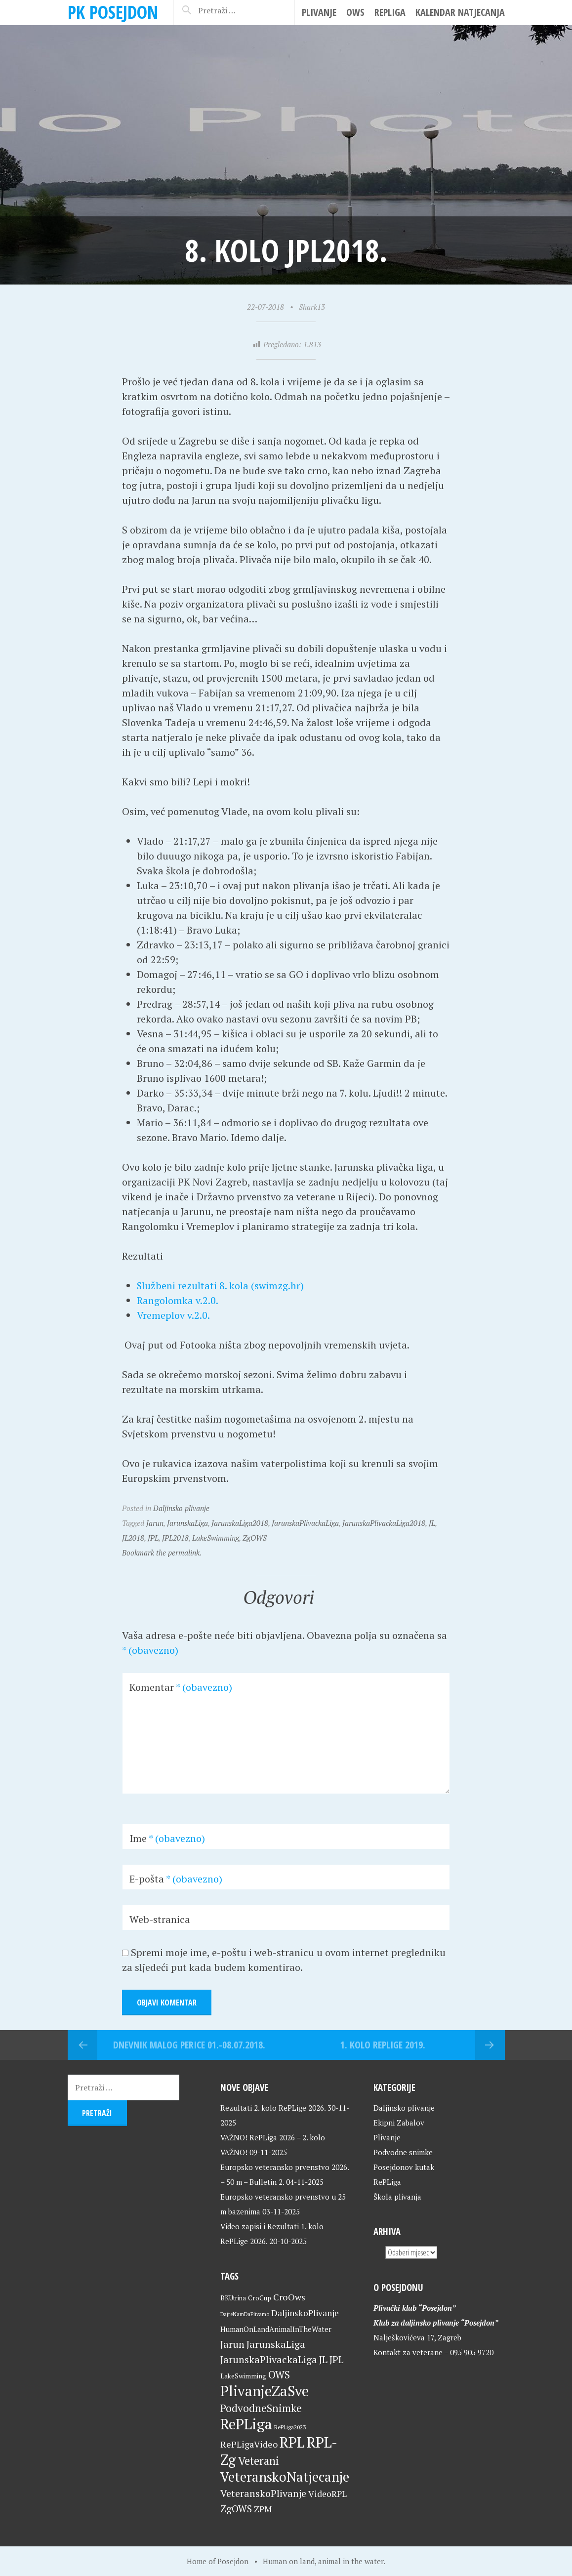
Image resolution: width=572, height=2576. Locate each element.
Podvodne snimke (403, 2152)
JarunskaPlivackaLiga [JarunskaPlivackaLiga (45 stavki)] (268, 2359)
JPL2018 (175, 1538)
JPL (153, 1538)
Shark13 (312, 307)
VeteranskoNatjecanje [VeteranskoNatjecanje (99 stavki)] (284, 2477)
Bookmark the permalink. (162, 1552)
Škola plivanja (397, 2197)
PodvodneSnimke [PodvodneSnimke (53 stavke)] (261, 2408)
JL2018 (133, 1538)
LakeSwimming (215, 1538)
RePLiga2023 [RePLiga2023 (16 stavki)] (290, 2427)
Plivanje (319, 12)
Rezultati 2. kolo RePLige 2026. (273, 2108)
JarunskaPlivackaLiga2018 (383, 1523)
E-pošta (175, 1878)
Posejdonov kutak (403, 2167)
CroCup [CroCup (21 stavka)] (259, 2297)
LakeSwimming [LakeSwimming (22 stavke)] (243, 2376)
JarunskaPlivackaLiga (305, 1523)
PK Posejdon (113, 12)
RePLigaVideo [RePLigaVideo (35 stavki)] (249, 2444)
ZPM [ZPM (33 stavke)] (263, 2509)
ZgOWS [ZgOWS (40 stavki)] (236, 2508)
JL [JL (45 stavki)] (323, 2359)
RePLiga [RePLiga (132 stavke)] (246, 2423)
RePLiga (390, 12)
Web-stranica (159, 1919)
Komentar (180, 1687)
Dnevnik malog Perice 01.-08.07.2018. (189, 2044)
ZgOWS (255, 1538)
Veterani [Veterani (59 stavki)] (258, 2460)
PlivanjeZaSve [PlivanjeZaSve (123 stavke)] (264, 2390)
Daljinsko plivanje (181, 1508)
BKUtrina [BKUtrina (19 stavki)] (233, 2298)
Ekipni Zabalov (398, 2122)
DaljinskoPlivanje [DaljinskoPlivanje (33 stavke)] (305, 2313)
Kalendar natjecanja (460, 12)
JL (432, 1523)
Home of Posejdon (217, 2561)
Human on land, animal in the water (323, 2561)
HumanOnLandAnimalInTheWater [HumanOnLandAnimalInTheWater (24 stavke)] (275, 2329)
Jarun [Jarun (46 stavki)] (232, 2344)
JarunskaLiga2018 (239, 1523)
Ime (167, 1838)
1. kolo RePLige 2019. (382, 2044)
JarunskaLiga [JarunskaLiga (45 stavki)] (275, 2344)
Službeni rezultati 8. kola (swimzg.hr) (221, 1285)
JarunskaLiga (187, 1523)
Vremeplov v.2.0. (173, 1315)
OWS (355, 12)
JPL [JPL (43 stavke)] (336, 2359)
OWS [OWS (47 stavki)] (279, 2374)
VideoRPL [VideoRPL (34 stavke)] (327, 2493)
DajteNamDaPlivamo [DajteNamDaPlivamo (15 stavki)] (244, 2314)
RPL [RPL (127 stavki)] (292, 2442)
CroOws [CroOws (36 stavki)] (289, 2297)
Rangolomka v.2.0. (177, 1300)
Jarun (154, 1523)
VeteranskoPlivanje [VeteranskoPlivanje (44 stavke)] (263, 2493)
